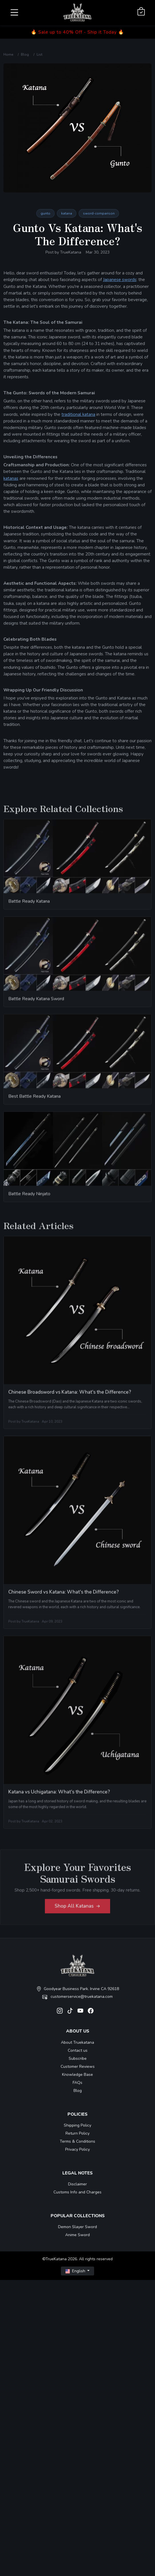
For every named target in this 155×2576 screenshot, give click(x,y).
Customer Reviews (78, 2066)
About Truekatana (77, 2042)
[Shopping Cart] (141, 11)
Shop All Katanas (77, 1908)
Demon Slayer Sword (77, 2227)
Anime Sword (77, 2235)
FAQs (77, 2082)
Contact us (78, 2050)
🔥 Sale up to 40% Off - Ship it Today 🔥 (77, 32)
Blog (25, 54)
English (75, 2271)
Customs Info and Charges (77, 2192)
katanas (10, 478)
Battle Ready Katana (29, 904)
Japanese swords (119, 279)
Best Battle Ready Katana (34, 1099)
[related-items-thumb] (77, 858)
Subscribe (78, 2058)
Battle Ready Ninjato (29, 1196)
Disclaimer (77, 2184)
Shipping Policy (77, 2125)
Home (8, 54)
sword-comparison (99, 213)
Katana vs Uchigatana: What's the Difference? (59, 1794)
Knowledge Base (77, 2074)
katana (66, 213)
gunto (45, 213)
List (39, 54)
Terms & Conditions (77, 2141)
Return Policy (77, 2133)
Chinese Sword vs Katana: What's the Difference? (63, 1594)
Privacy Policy (77, 2149)
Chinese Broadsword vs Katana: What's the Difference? (69, 1394)
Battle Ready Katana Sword (36, 1001)
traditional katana (78, 414)
